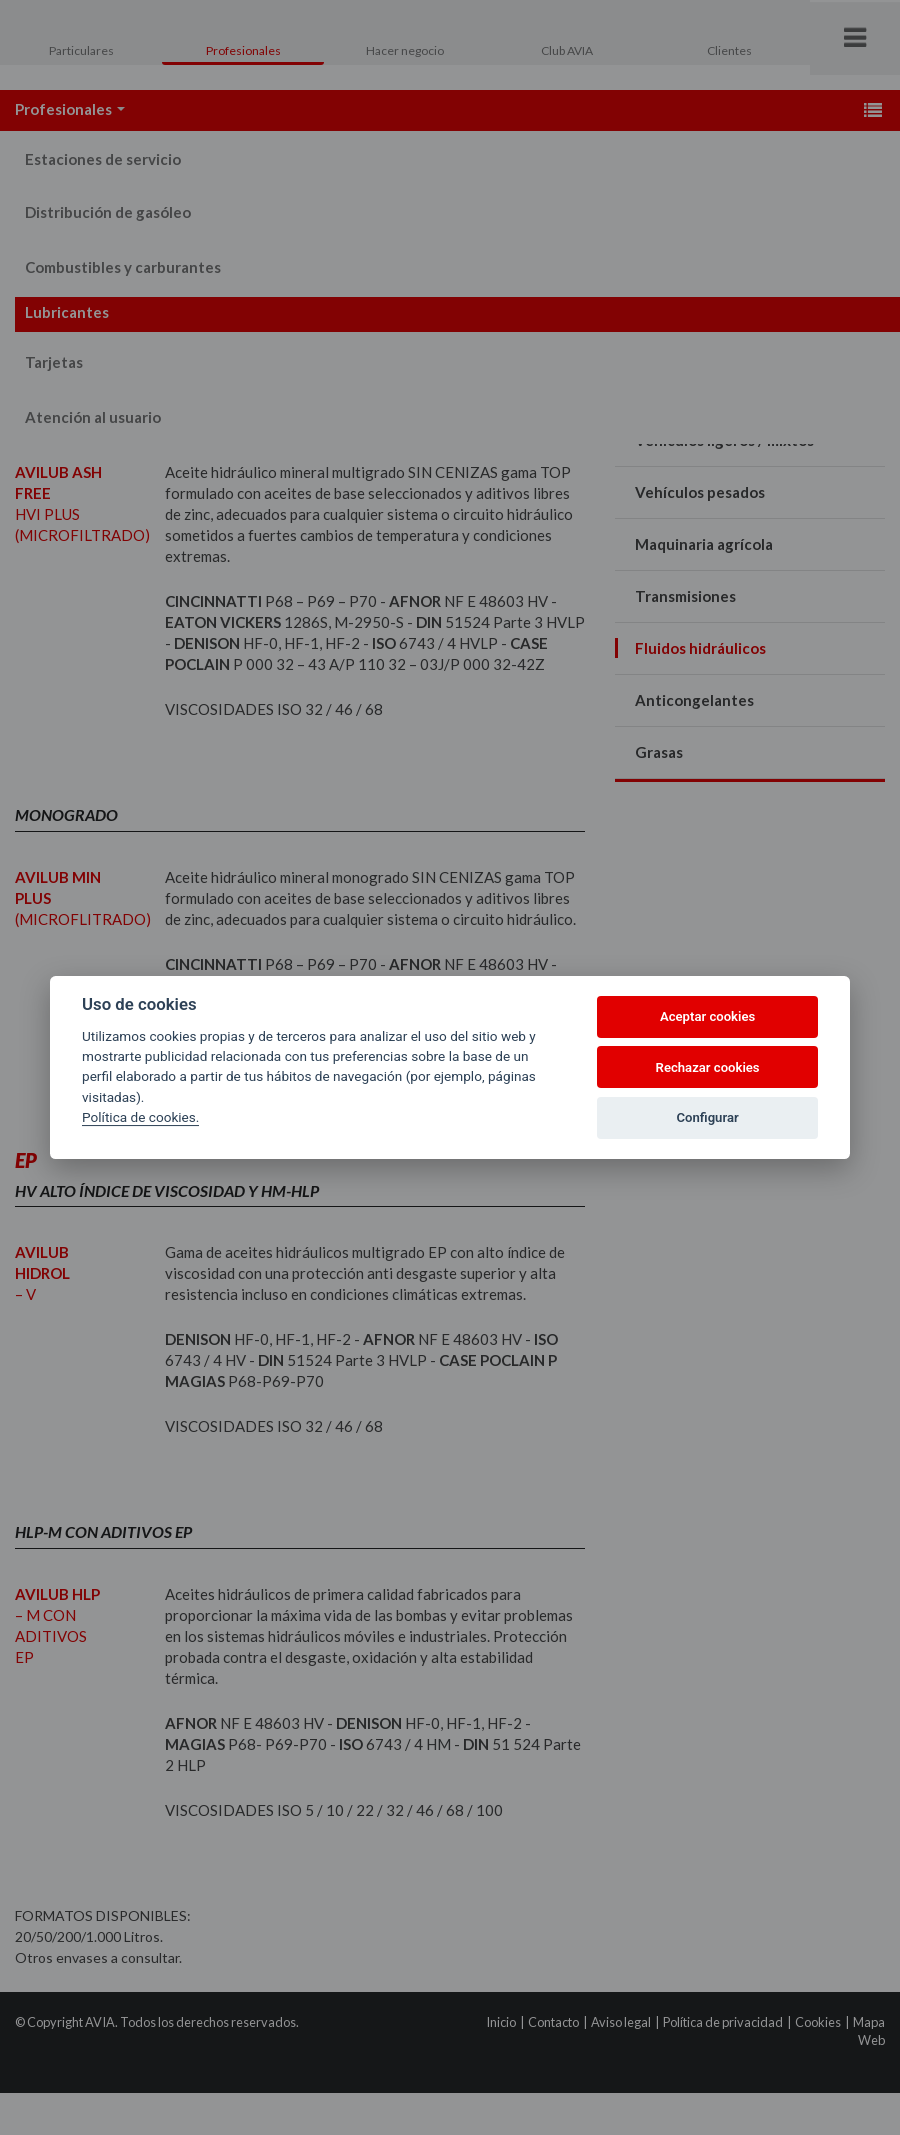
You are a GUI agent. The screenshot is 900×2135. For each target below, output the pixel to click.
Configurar (708, 1117)
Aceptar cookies (707, 1016)
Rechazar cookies (708, 1067)
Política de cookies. (140, 1117)
